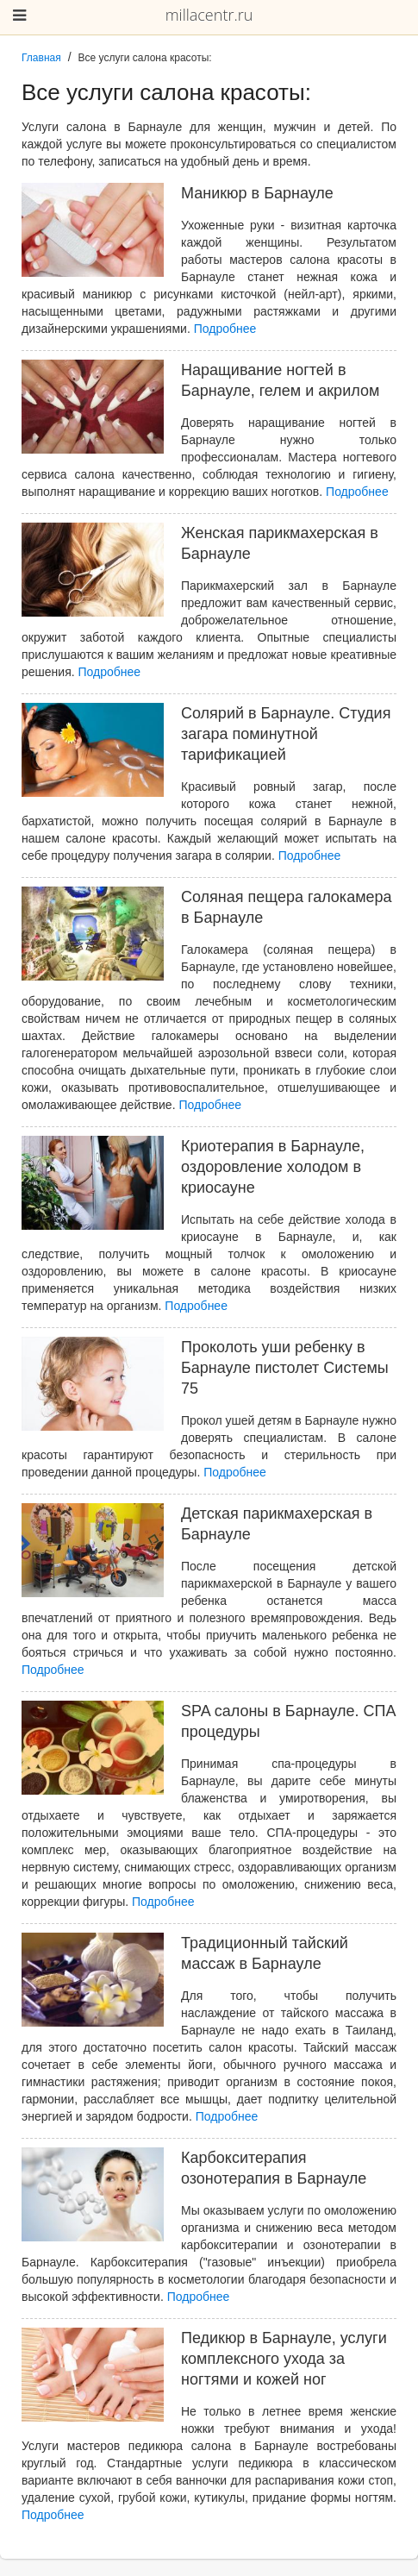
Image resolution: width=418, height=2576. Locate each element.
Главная (41, 58)
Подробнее (225, 328)
